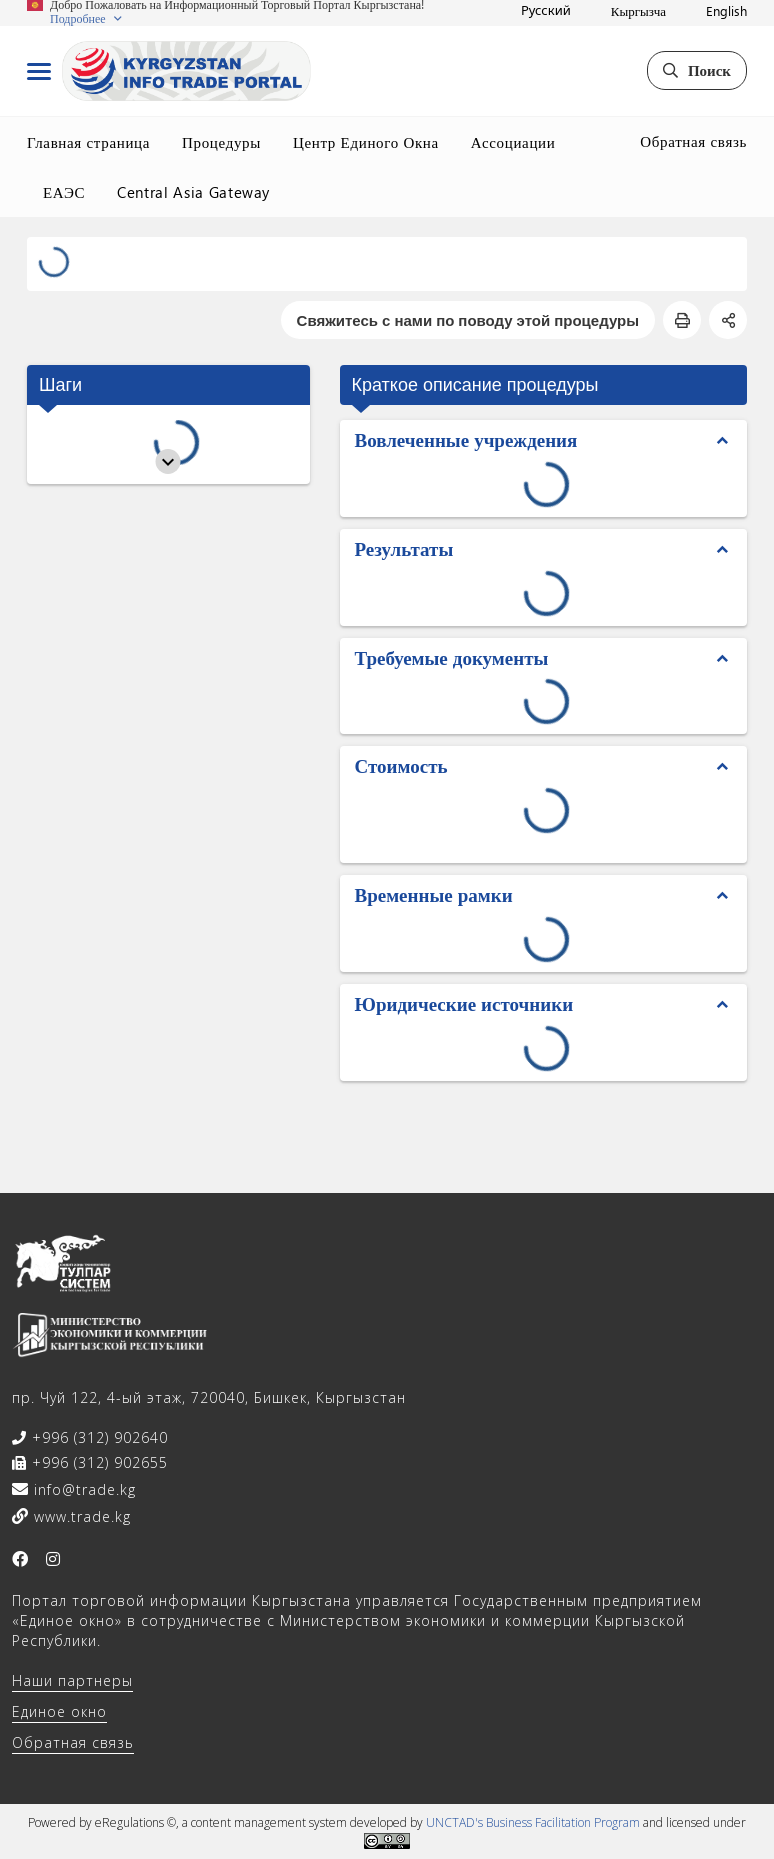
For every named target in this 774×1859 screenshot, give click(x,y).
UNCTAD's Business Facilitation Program (533, 1822)
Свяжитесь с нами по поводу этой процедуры (468, 320)
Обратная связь (693, 141)
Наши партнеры (72, 1680)
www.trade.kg (80, 1516)
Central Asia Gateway (193, 192)
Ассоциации (513, 142)
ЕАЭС (64, 192)
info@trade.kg (82, 1489)
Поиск (697, 70)
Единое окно (59, 1711)
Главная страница (88, 142)
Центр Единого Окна (366, 142)
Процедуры (221, 142)
